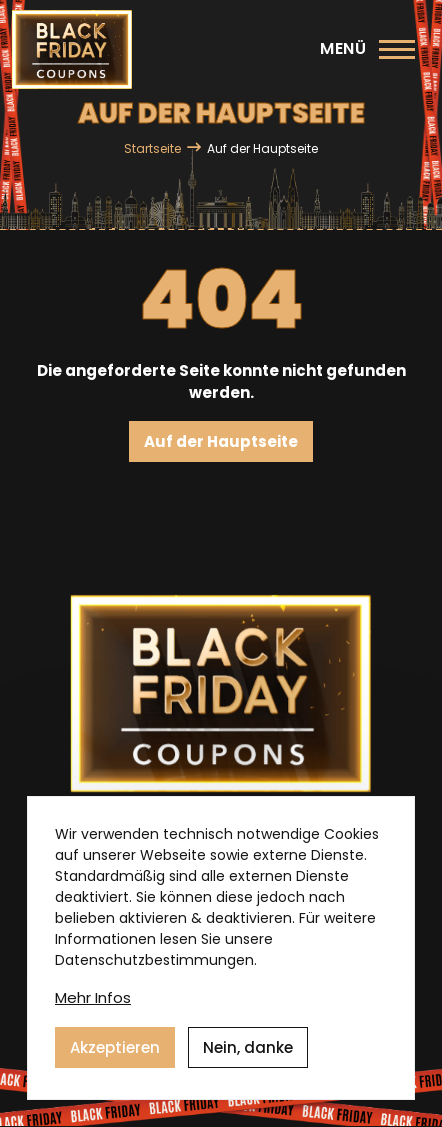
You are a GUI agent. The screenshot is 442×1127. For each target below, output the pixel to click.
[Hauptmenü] (367, 49)
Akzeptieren (115, 1047)
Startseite (152, 148)
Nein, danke (248, 1047)
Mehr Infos (93, 997)
